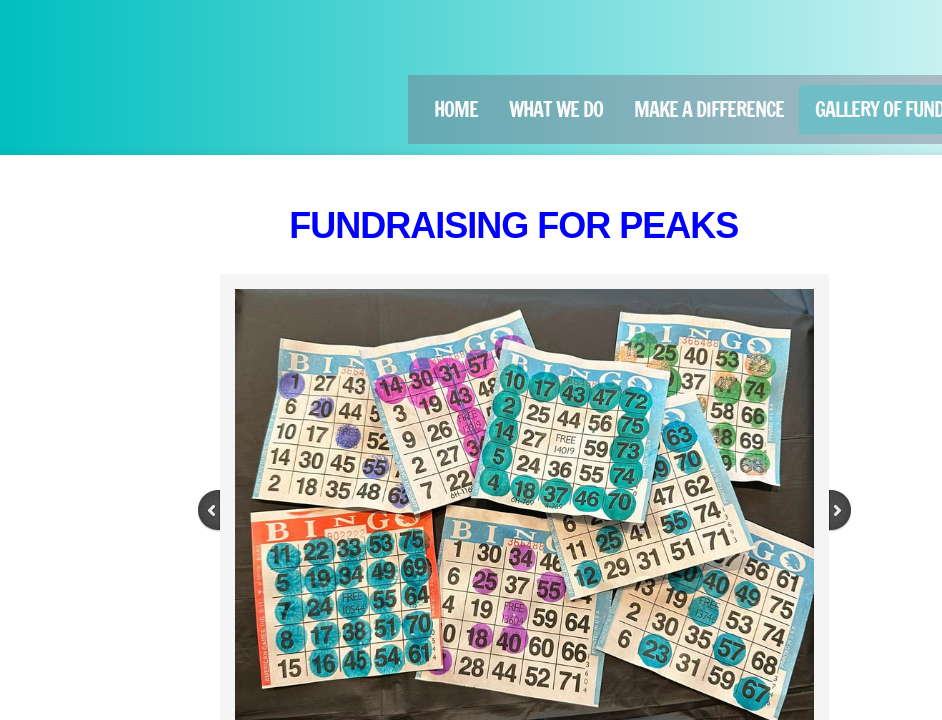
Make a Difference (709, 109)
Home (456, 109)
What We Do (556, 109)
